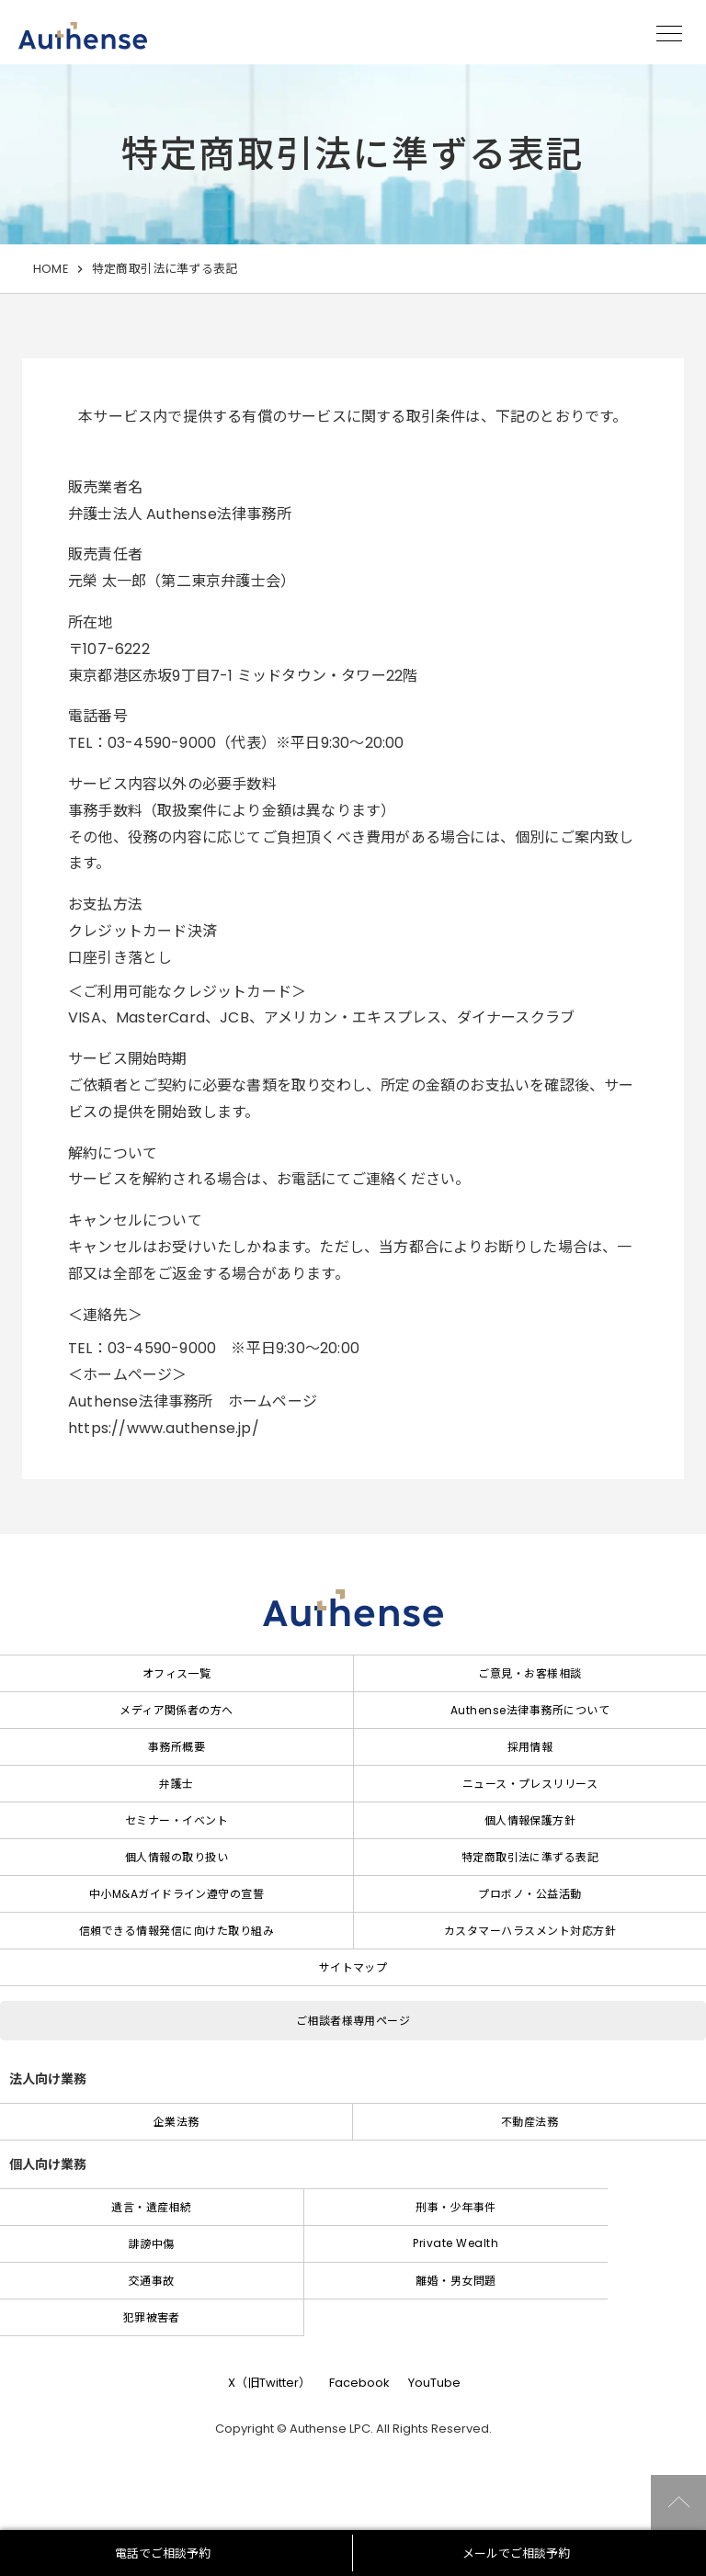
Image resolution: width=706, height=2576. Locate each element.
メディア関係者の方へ (176, 1710)
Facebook (359, 2382)
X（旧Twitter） (269, 2382)
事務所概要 (176, 1747)
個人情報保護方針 (530, 1820)
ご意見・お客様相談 (529, 1673)
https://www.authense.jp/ (163, 1428)
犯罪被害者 (151, 2317)
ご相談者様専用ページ (353, 2020)
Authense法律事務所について (529, 1710)
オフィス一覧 (176, 1673)
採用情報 (530, 1747)
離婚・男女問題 (455, 2280)
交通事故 (152, 2280)
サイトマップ (353, 1967)
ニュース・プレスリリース (530, 1783)
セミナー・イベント (176, 1820)
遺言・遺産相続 (151, 2207)
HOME (50, 269)
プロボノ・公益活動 (529, 1894)
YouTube (434, 2382)
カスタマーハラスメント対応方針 (530, 1930)
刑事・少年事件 (455, 2207)
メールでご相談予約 (516, 2553)
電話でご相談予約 (163, 2553)
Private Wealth (455, 2243)
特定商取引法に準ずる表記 (530, 1857)
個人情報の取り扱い (176, 1857)
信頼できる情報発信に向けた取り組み (176, 1930)
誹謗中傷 (152, 2244)
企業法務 (176, 2122)
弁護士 (176, 1783)
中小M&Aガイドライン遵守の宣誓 (177, 1894)
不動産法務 (529, 2122)
